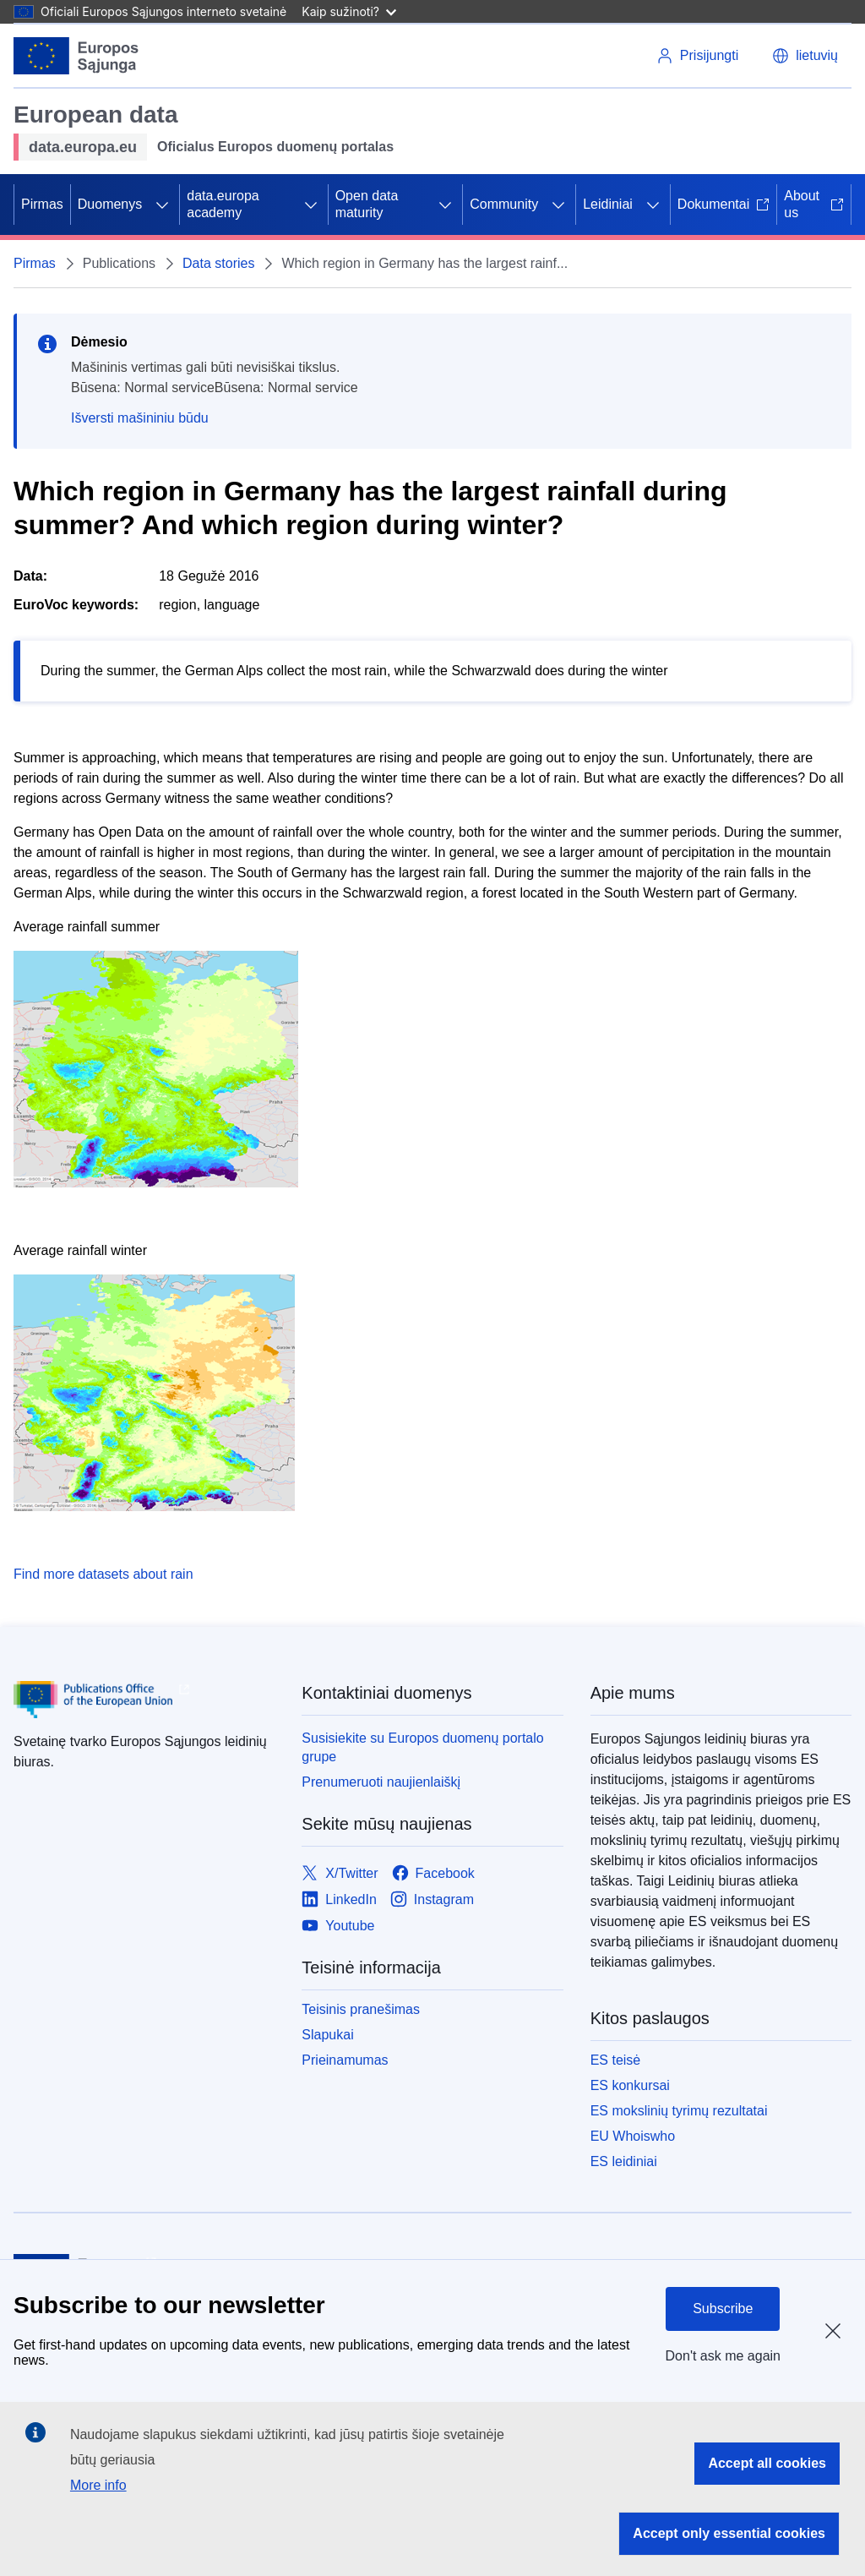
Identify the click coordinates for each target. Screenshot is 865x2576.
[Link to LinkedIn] (339, 1899)
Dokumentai (723, 204)
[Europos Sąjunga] (76, 55)
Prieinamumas (345, 2060)
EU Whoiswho (632, 2136)
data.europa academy (222, 204)
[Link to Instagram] (432, 1899)
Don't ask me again (723, 2356)
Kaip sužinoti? (349, 11)
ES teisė (615, 2060)
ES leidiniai (623, 2161)
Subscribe (723, 2308)
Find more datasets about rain (103, 1574)
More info (98, 2485)
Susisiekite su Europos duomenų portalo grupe (422, 1747)
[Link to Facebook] (433, 1873)
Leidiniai (608, 204)
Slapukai (327, 2035)
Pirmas (42, 204)
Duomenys (110, 204)
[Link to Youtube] (338, 1925)
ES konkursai (630, 2085)
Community (504, 204)
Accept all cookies (767, 2463)
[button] (805, 55)
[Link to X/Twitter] (340, 1873)
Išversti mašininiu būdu (140, 418)
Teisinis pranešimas (361, 2009)
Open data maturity (367, 204)
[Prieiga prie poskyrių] (162, 204)
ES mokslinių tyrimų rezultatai (679, 2111)
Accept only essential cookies (729, 2533)
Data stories (218, 263)
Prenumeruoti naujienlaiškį (381, 1782)
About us (814, 204)
